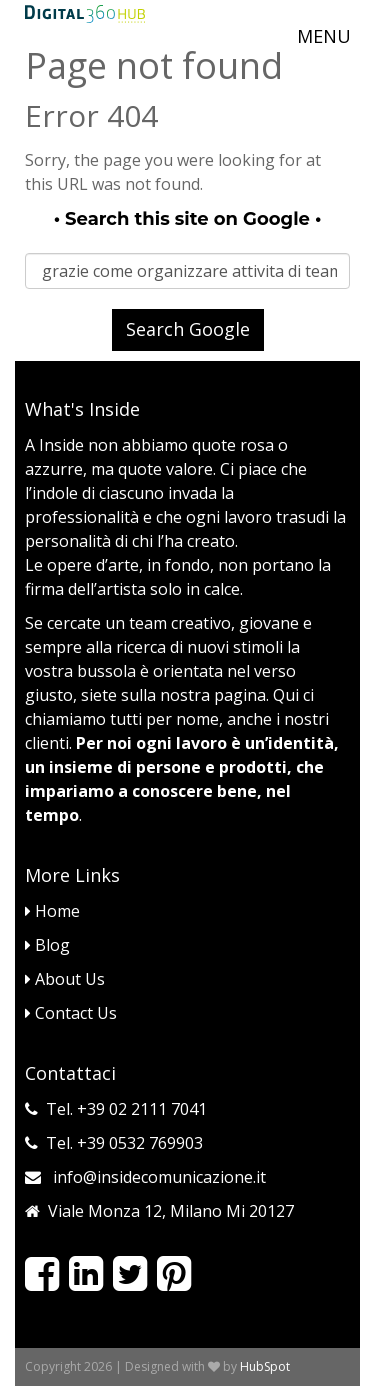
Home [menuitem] (52, 911)
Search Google (188, 329)
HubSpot (265, 1366)
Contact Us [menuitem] (71, 1013)
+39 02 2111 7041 (142, 1109)
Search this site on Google (187, 219)
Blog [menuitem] (47, 945)
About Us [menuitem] (65, 979)
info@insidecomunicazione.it (159, 1177)
